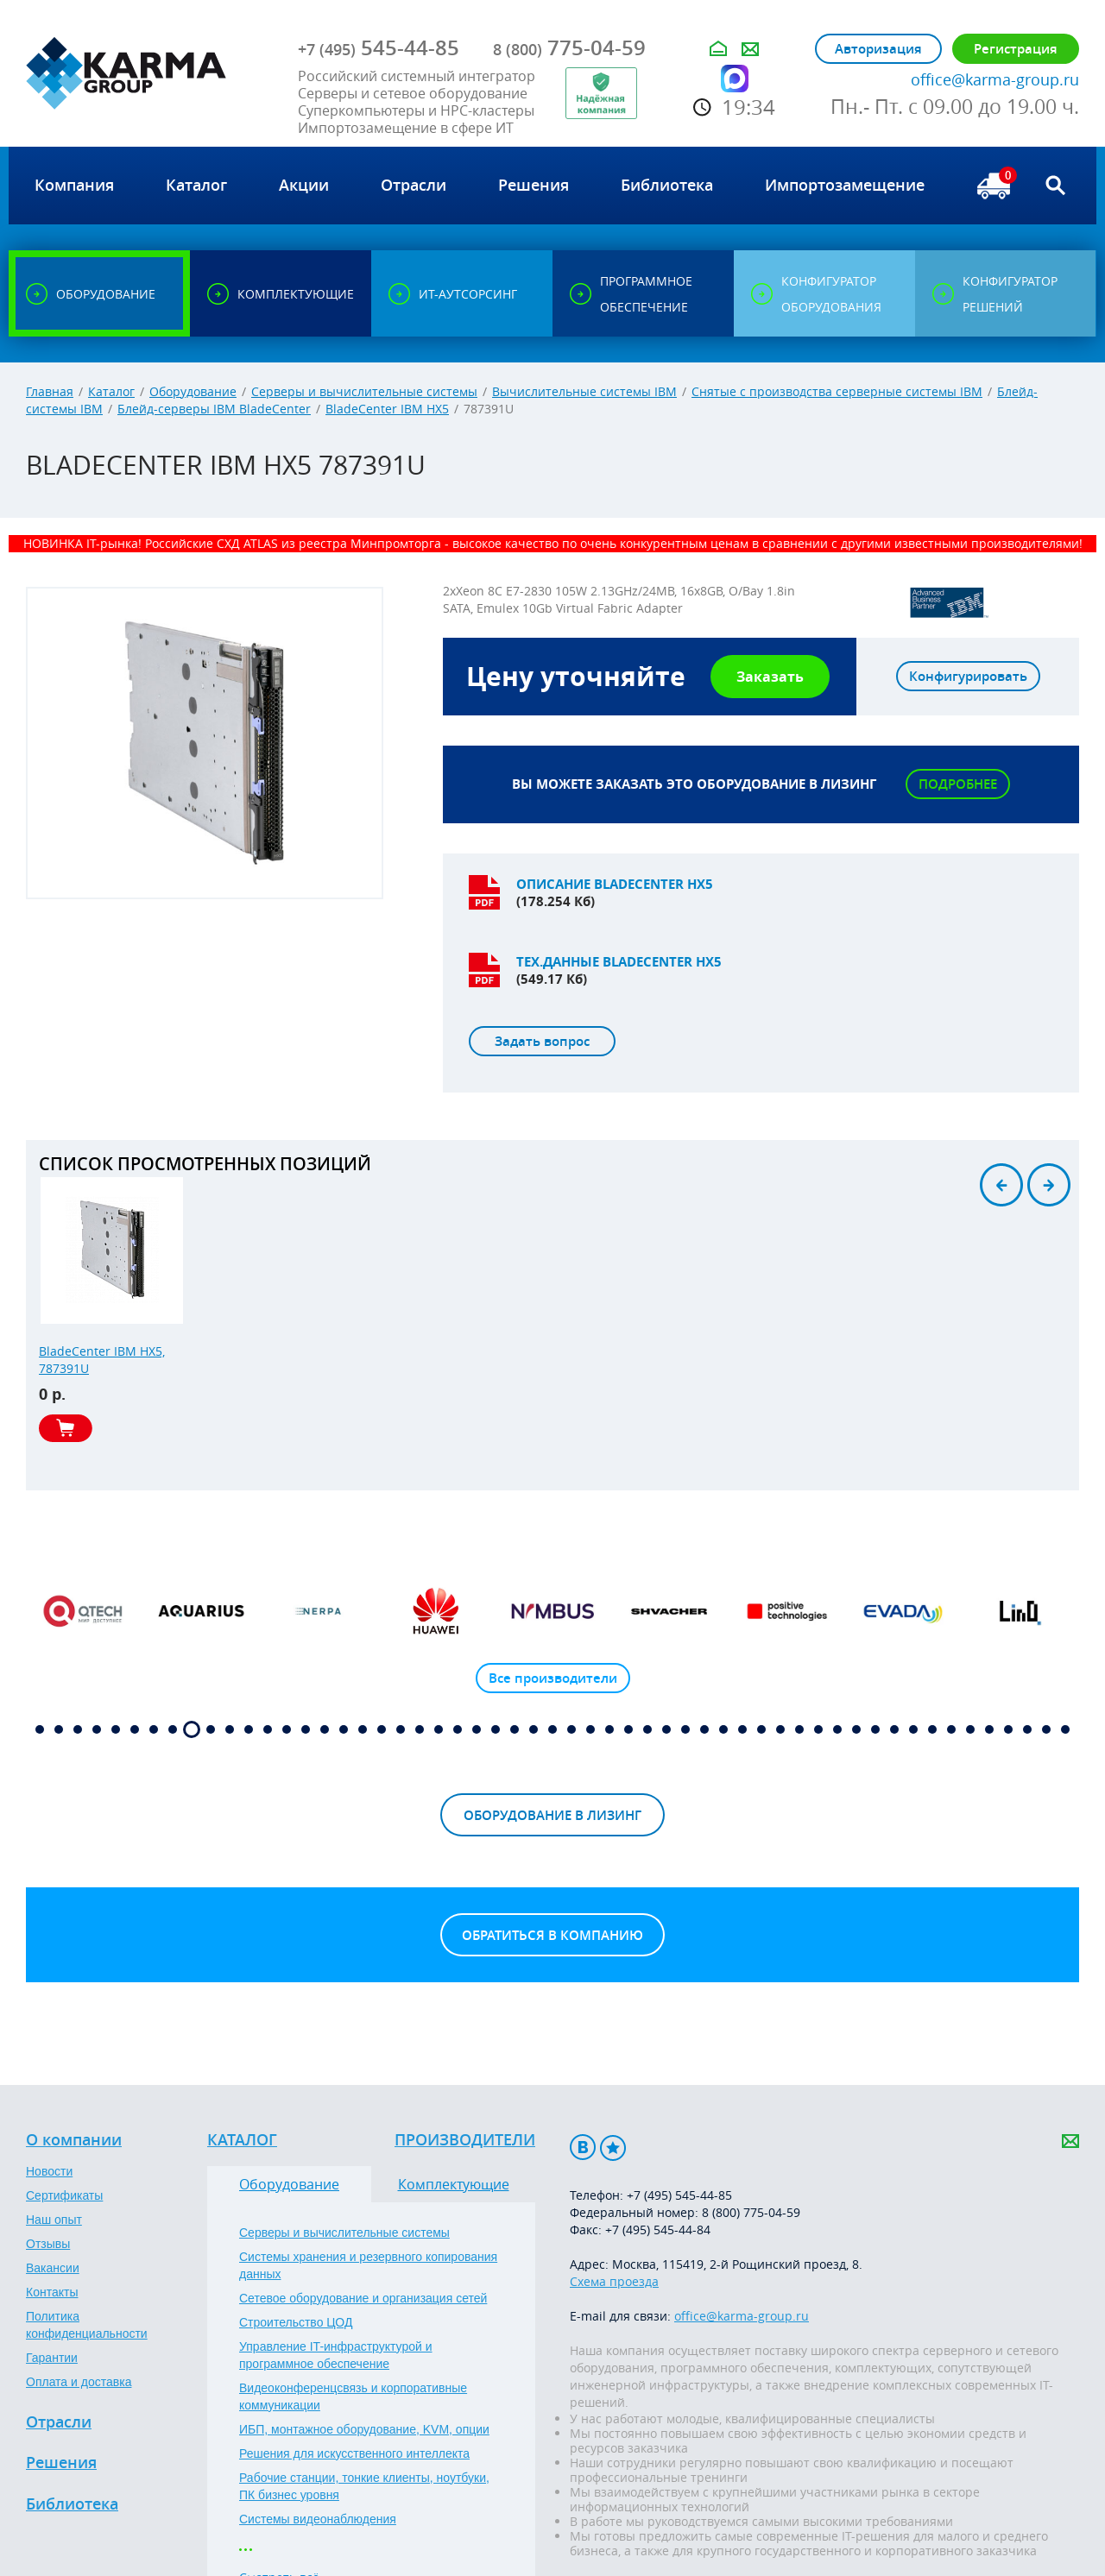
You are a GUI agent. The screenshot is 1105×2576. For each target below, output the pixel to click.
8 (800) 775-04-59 (751, 2212)
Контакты (52, 2292)
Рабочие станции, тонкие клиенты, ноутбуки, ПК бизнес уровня (364, 2486)
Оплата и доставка (78, 2382)
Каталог (111, 391)
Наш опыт (54, 2219)
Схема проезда (614, 2281)
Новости (49, 2171)
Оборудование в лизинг (552, 1815)
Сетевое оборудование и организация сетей (363, 2298)
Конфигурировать (968, 676)
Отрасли (59, 2422)
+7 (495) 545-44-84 (657, 2229)
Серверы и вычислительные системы (364, 391)
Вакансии (52, 2268)
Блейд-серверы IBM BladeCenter (214, 408)
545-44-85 (378, 47)
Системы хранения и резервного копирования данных (368, 2265)
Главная (49, 391)
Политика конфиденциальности (87, 2324)
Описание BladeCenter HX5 (614, 884)
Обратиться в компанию (552, 1935)
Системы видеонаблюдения (317, 2519)
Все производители (553, 1678)
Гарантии (52, 2358)
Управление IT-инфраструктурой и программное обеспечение (336, 2355)
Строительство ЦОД (295, 2322)
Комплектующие (453, 2184)
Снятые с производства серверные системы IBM (836, 391)
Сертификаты (64, 2195)
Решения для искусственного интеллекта (354, 2453)
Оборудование (193, 391)
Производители (465, 2140)
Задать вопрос (542, 1041)
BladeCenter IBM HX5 (387, 408)
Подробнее (958, 784)
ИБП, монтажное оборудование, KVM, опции (364, 2429)
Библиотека (72, 2504)
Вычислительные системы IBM (584, 391)
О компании (74, 2140)
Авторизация (878, 49)
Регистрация (1016, 49)
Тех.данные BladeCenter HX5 (619, 962)
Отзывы (48, 2244)
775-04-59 (569, 47)
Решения (61, 2462)
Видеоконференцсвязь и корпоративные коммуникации (353, 2396)
